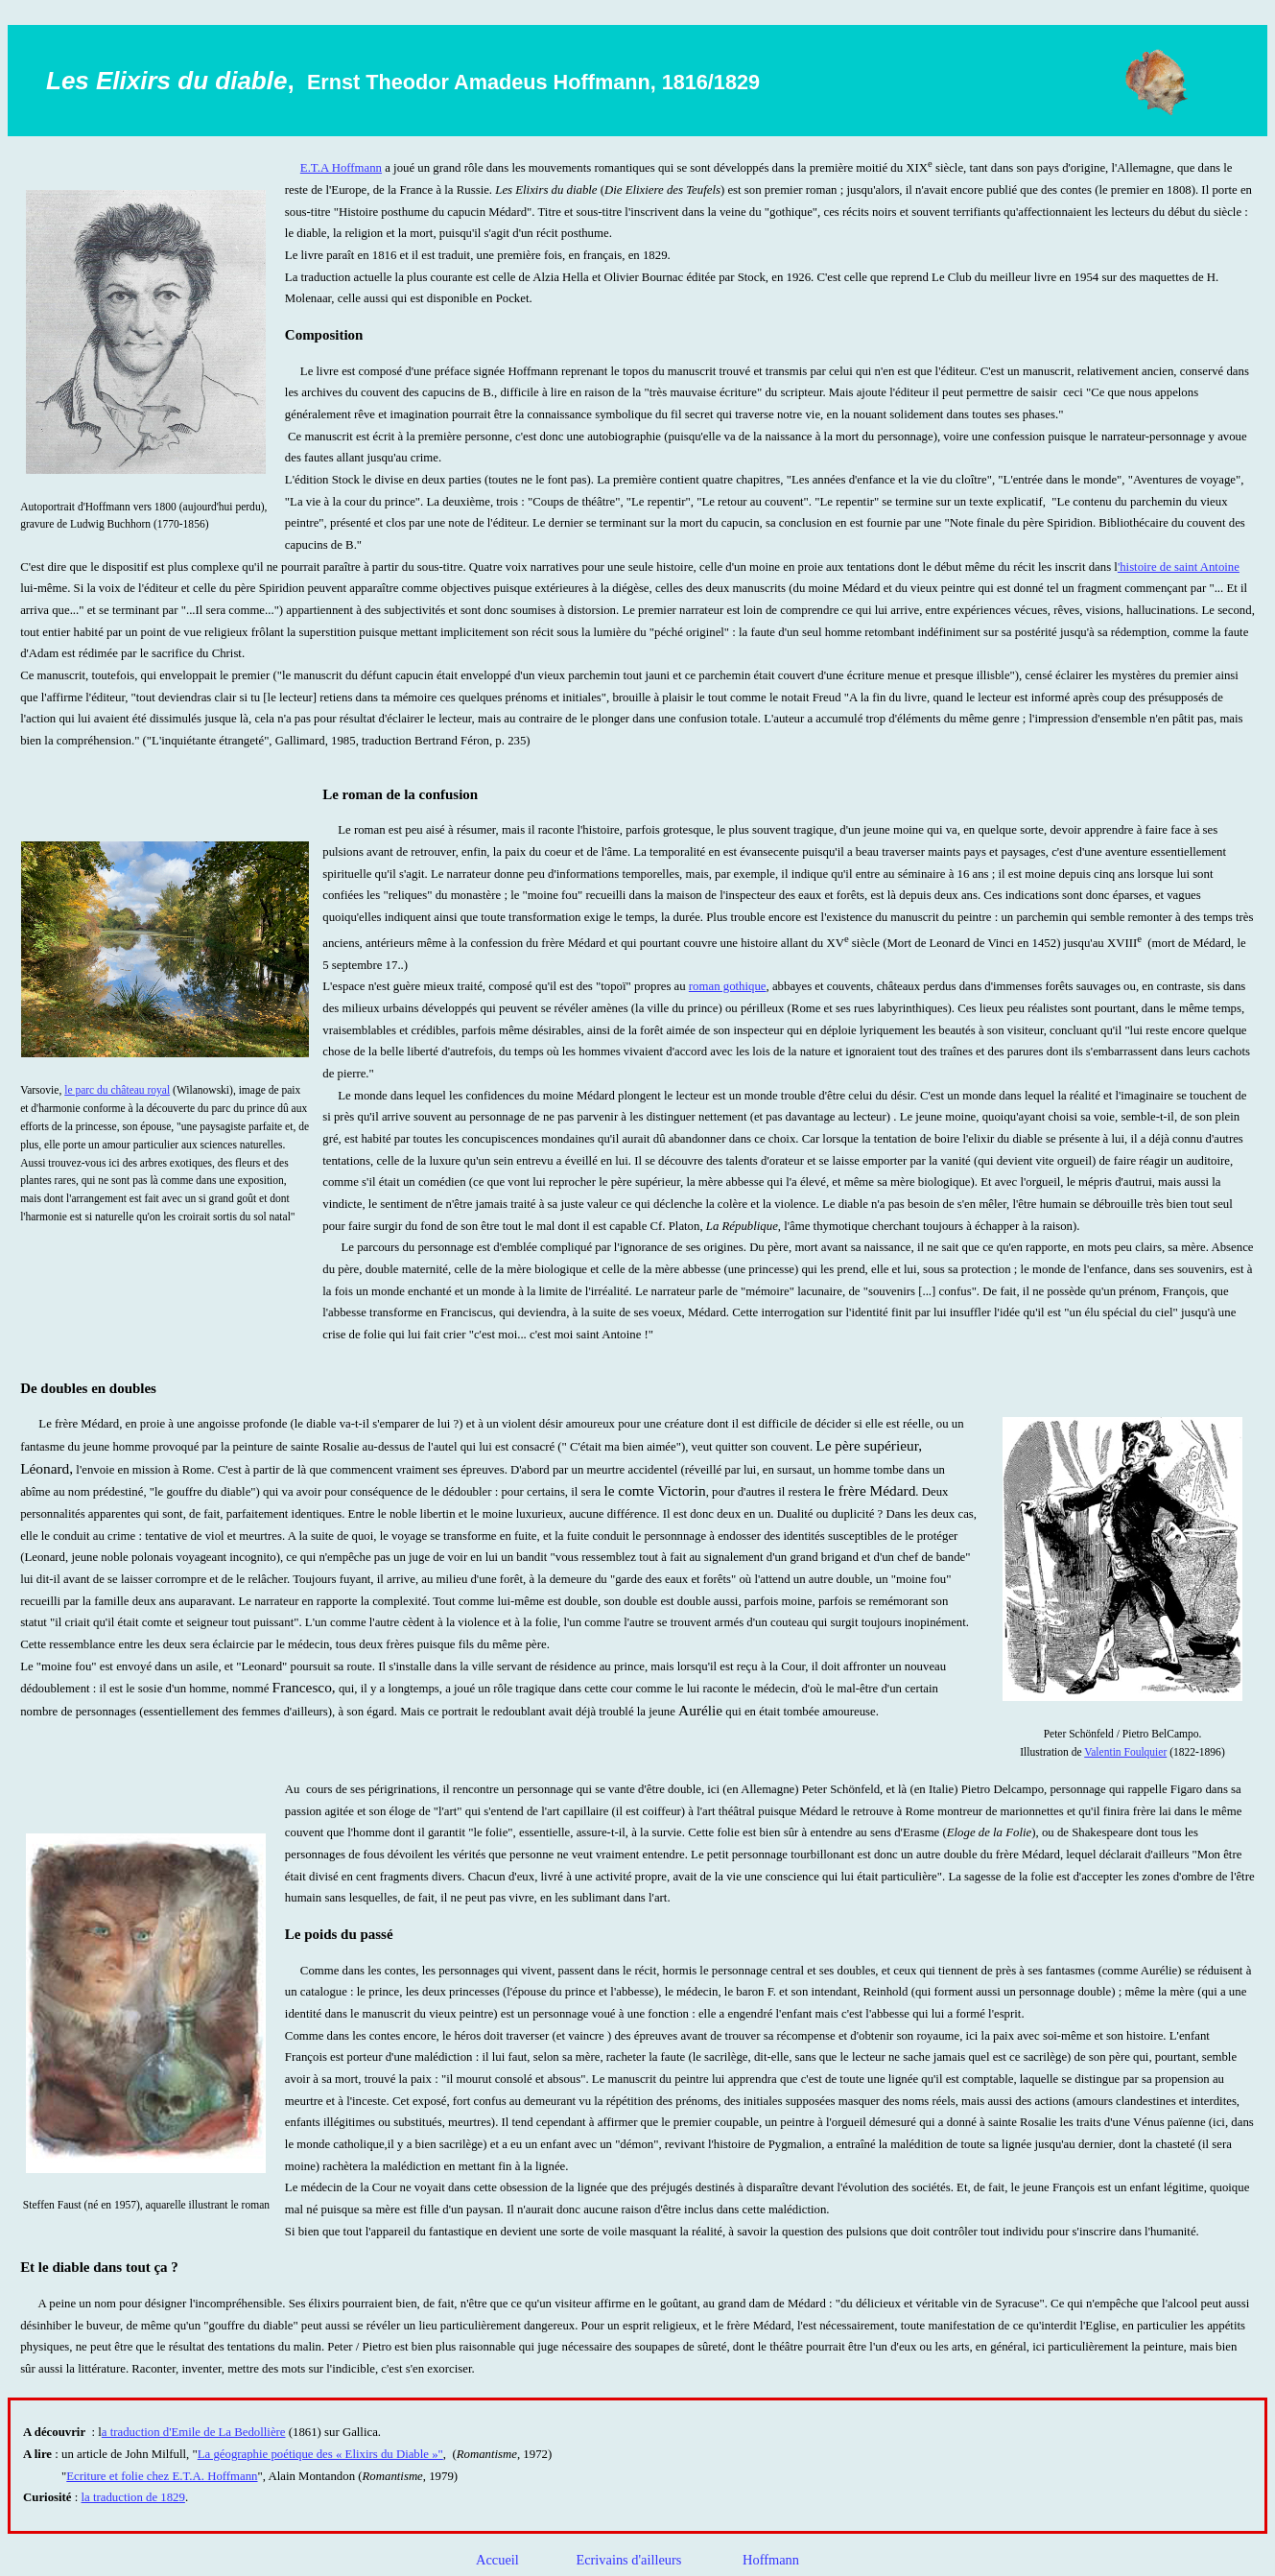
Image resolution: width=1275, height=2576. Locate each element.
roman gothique (728, 986)
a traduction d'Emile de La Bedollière (194, 2432)
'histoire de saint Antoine (1179, 567)
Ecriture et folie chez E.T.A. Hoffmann (161, 2476)
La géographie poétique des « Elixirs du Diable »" (320, 2454)
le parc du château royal (117, 1090)
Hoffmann (771, 2559)
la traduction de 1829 (133, 2497)
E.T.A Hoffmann (341, 168)
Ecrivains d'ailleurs (630, 2559)
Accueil (499, 2559)
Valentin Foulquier (1125, 1752)
